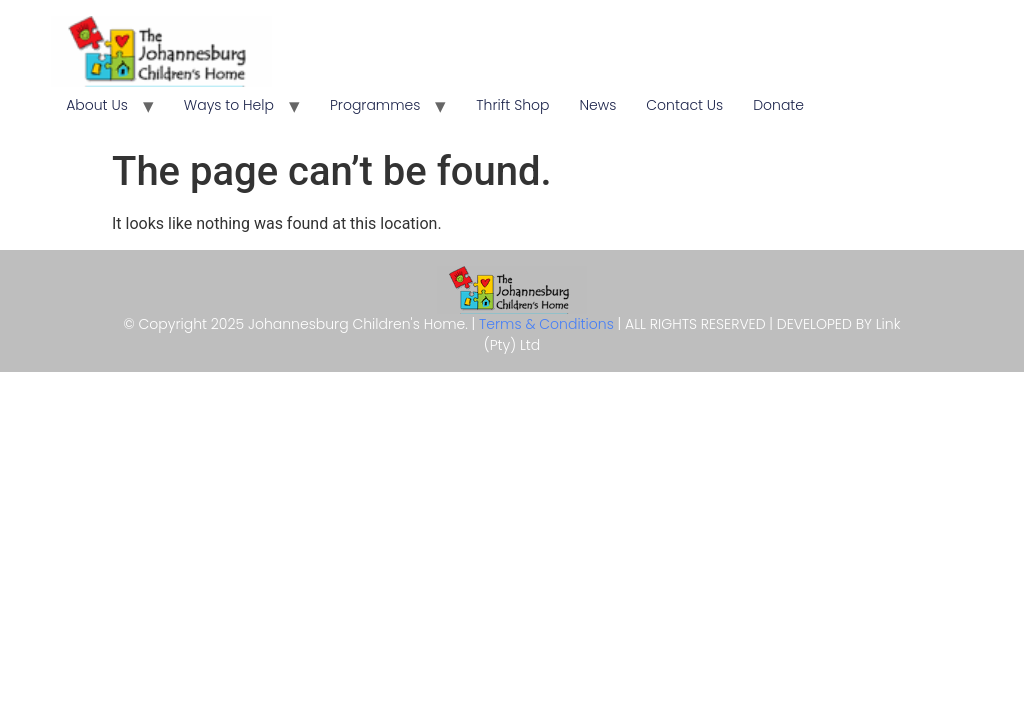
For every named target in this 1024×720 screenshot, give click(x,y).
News (597, 105)
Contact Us (684, 105)
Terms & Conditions (548, 324)
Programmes (375, 105)
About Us (97, 105)
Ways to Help (229, 105)
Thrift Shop (512, 105)
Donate (778, 105)
